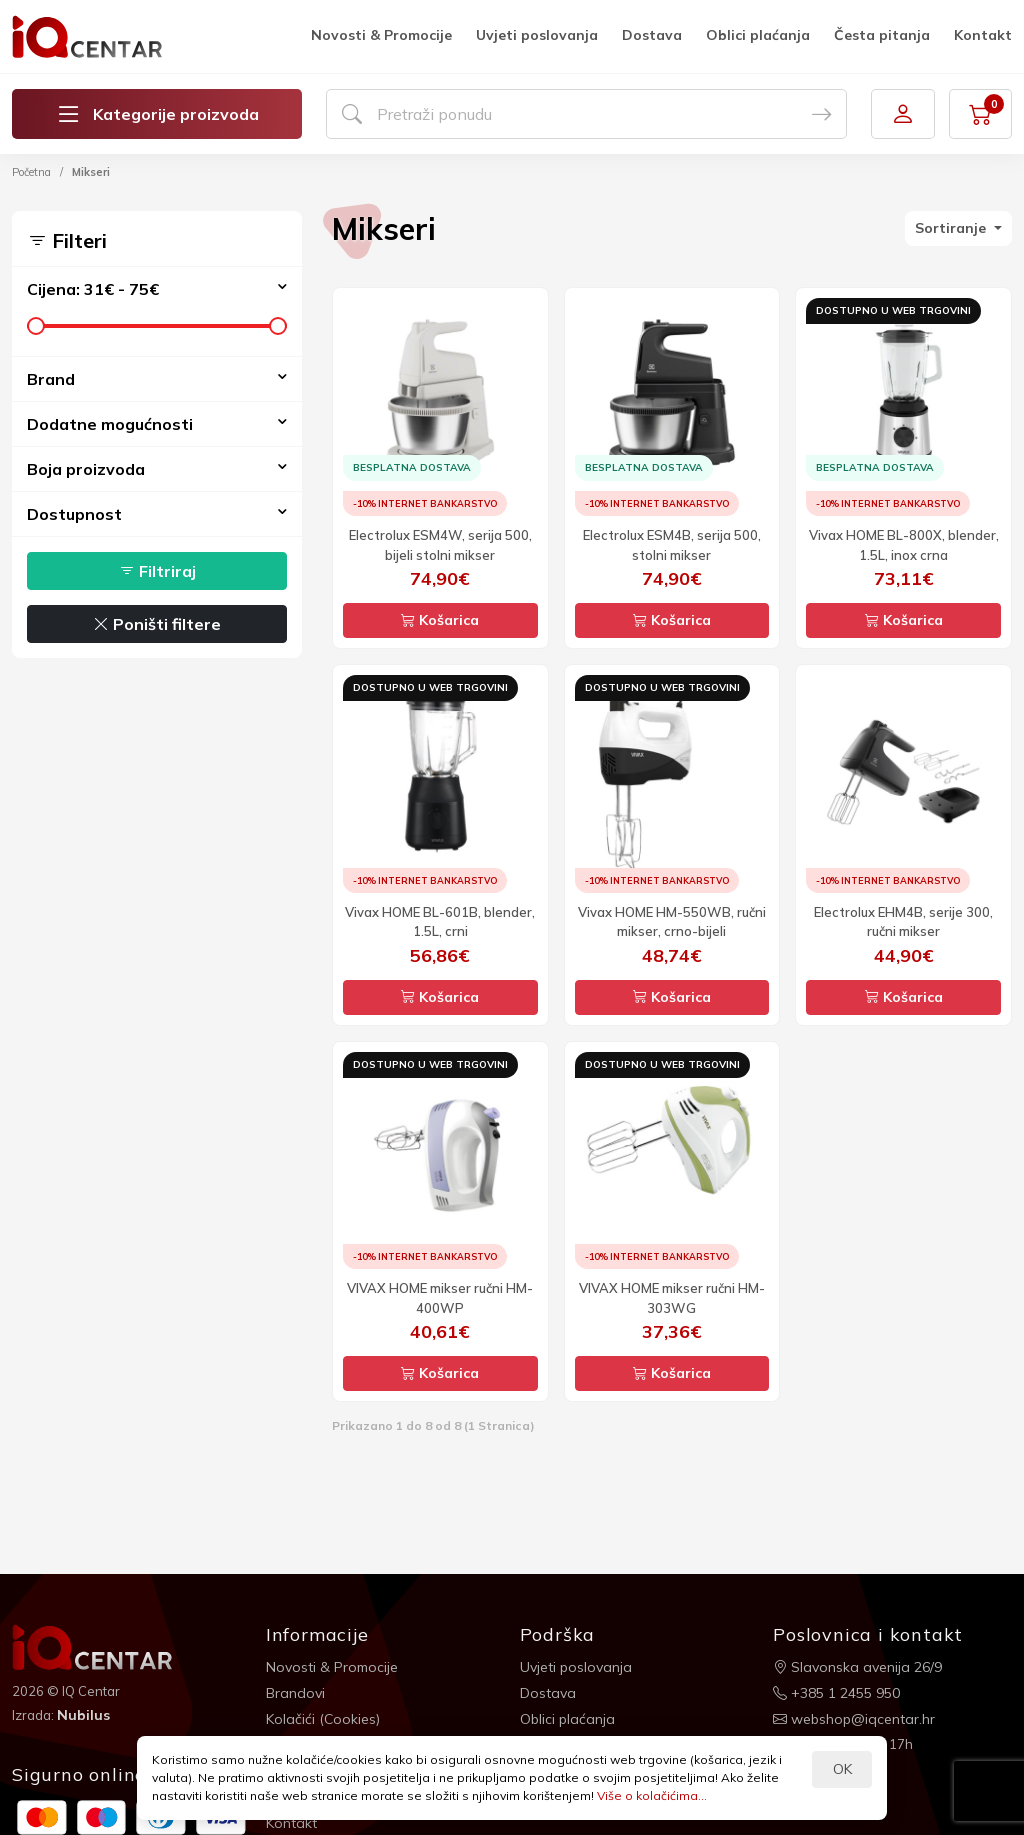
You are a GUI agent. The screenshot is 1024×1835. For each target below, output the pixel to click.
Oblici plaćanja (758, 35)
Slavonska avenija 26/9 (857, 1667)
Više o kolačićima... (652, 1795)
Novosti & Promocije (381, 35)
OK (842, 1769)
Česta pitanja (882, 35)
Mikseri (91, 172)
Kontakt (983, 35)
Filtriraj (157, 571)
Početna (31, 172)
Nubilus (83, 1715)
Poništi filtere (157, 624)
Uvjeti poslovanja (537, 35)
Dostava (652, 35)
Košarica (440, 620)
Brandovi (295, 1693)
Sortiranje (952, 228)
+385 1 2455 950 (836, 1693)
